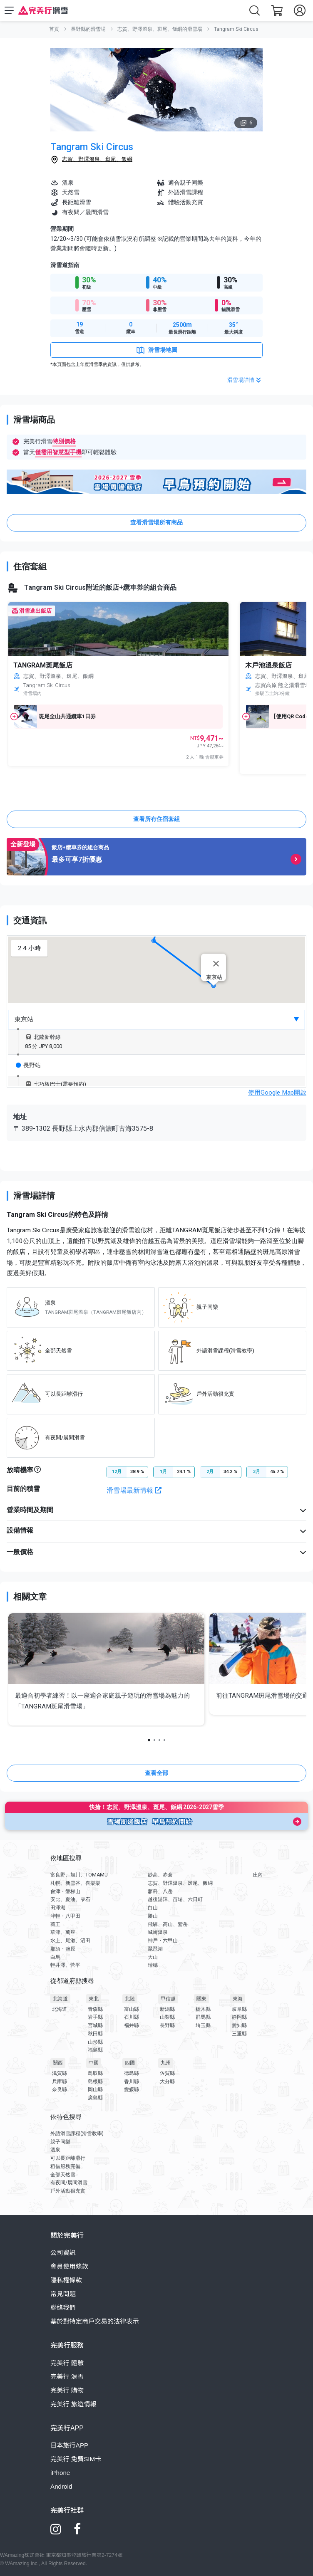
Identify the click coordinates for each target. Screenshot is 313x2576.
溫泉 (55, 2150)
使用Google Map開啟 (277, 1092)
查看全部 (156, 1773)
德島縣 (131, 2073)
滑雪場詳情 (245, 380)
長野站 (28, 1065)
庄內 (258, 1875)
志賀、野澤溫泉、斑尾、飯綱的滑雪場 (159, 29)
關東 (201, 1999)
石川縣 (131, 2017)
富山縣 (131, 2009)
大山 (153, 1957)
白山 (153, 1908)
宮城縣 (95, 2025)
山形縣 (95, 2042)
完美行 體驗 (67, 2362)
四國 (130, 2063)
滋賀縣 (59, 2073)
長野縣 (167, 2025)
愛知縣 (239, 2025)
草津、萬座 (62, 1932)
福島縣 (95, 2050)
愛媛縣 (131, 2089)
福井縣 (131, 2025)
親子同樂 (60, 2142)
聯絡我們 (63, 2307)
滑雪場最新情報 (134, 1490)
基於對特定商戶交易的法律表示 (94, 2321)
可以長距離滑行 (67, 2158)
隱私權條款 (66, 2280)
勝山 (153, 1916)
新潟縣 (167, 2009)
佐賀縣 (167, 2073)
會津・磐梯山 (65, 1891)
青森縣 (95, 2009)
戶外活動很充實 (67, 2191)
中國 (94, 2063)
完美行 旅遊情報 (73, 2404)
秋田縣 (95, 2034)
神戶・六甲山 (163, 1940)
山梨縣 (167, 2017)
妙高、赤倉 (160, 1875)
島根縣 (95, 2081)
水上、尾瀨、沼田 (70, 1940)
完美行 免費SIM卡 (75, 2458)
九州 (166, 2063)
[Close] (216, 964)
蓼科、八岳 (160, 1891)
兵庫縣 (59, 2081)
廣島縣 (95, 2098)
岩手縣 (95, 2017)
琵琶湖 (155, 1949)
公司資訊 (63, 2252)
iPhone (60, 2472)
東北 (94, 1999)
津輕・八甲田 (65, 1916)
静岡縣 (239, 2017)
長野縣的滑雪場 (88, 29)
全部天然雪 (62, 2175)
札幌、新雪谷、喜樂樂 (75, 1883)
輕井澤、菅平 (65, 1965)
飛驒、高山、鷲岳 (168, 1924)
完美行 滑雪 (67, 2376)
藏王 (55, 1924)
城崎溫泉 (158, 1932)
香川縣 (131, 2081)
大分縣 (167, 2081)
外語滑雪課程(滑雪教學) (77, 2133)
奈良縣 (59, 2089)
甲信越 (168, 1999)
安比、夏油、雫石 (70, 1899)
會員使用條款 (69, 2266)
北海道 (60, 1999)
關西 (58, 2063)
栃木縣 (203, 2009)
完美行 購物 (67, 2390)
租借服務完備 (65, 2166)
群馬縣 (203, 2017)
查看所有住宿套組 (156, 819)
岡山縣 (95, 2089)
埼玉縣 (203, 2025)
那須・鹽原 (62, 1949)
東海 (238, 1999)
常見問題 (63, 2293)
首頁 (54, 29)
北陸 (130, 1999)
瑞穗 (153, 1965)
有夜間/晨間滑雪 (68, 2182)
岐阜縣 (239, 2009)
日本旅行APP (69, 2445)
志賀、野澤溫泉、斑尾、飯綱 (97, 159)
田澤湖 (57, 1908)
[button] (153, 940)
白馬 (55, 1957)
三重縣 (239, 2034)
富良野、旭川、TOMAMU (79, 1875)
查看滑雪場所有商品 (156, 522)
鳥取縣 (95, 2073)
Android (61, 2486)
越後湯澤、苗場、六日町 (175, 1899)
